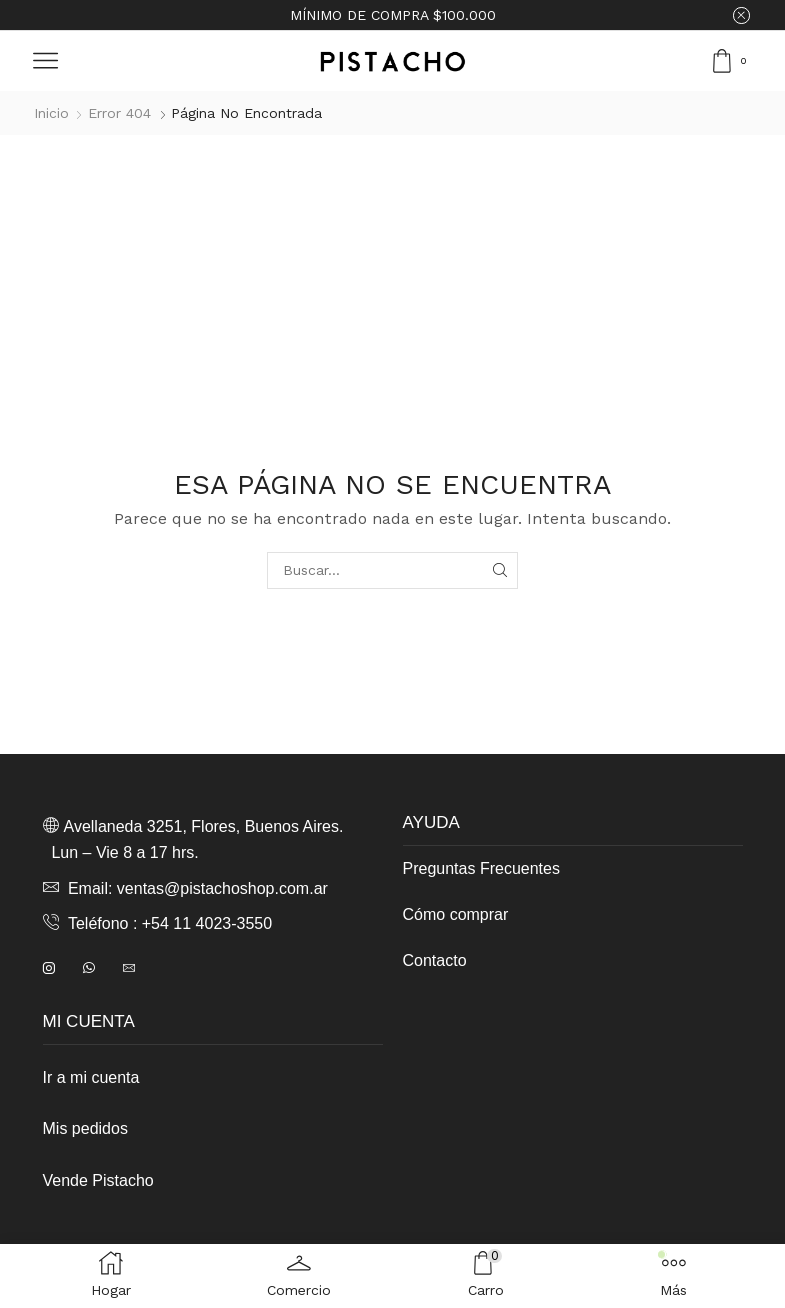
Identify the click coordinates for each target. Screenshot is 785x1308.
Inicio (51, 113)
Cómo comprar (456, 914)
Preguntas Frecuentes (481, 868)
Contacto (435, 960)
